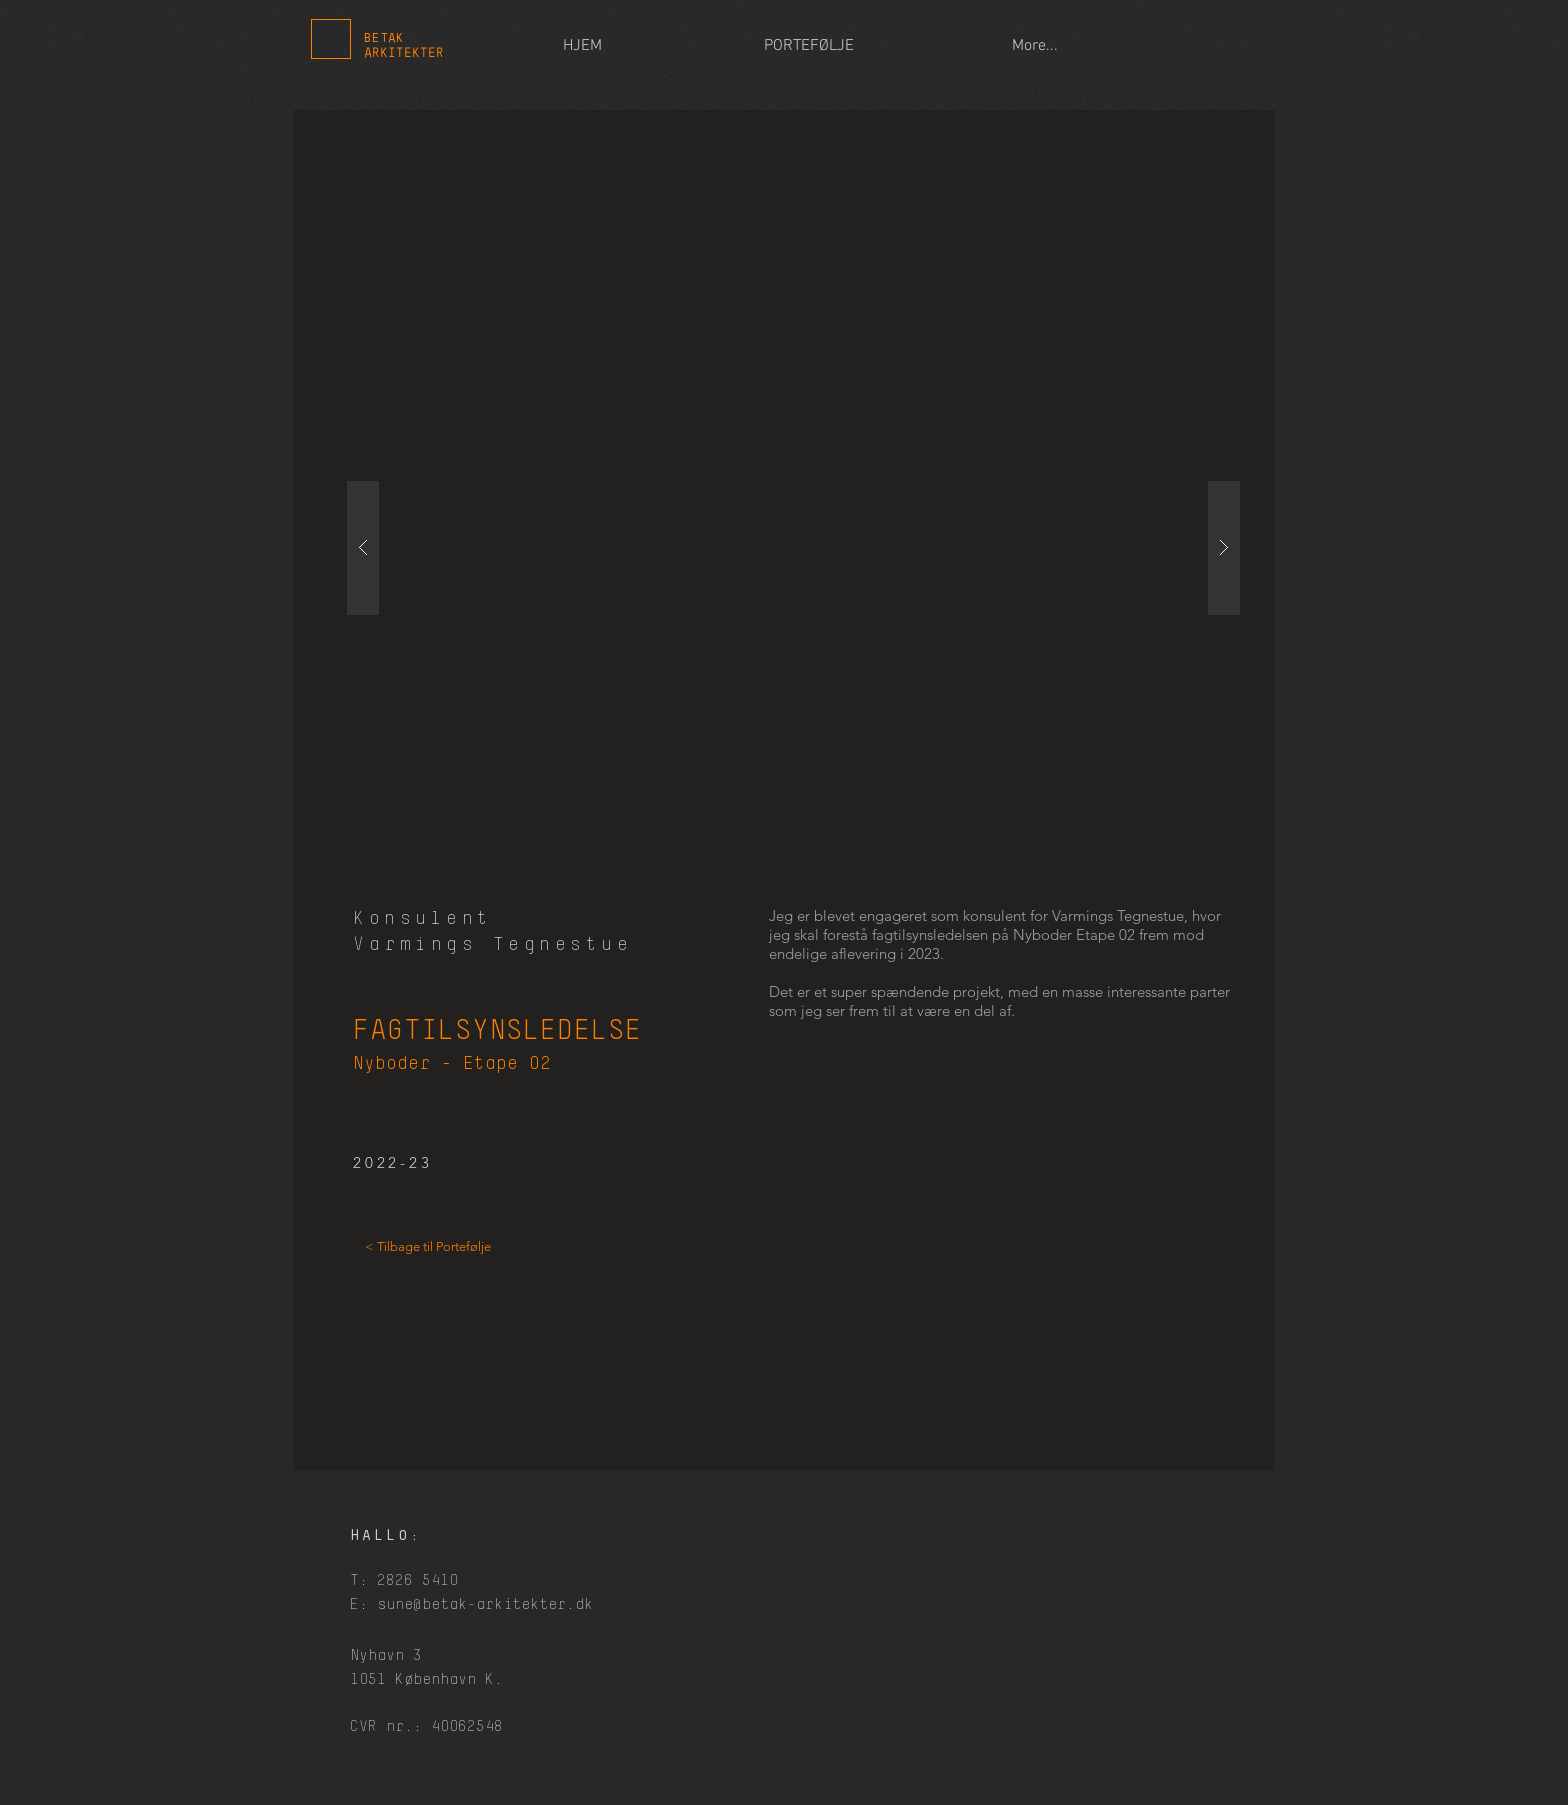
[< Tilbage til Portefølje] (428, 1247)
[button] (793, 548)
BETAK (384, 38)
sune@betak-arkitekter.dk (485, 1604)
